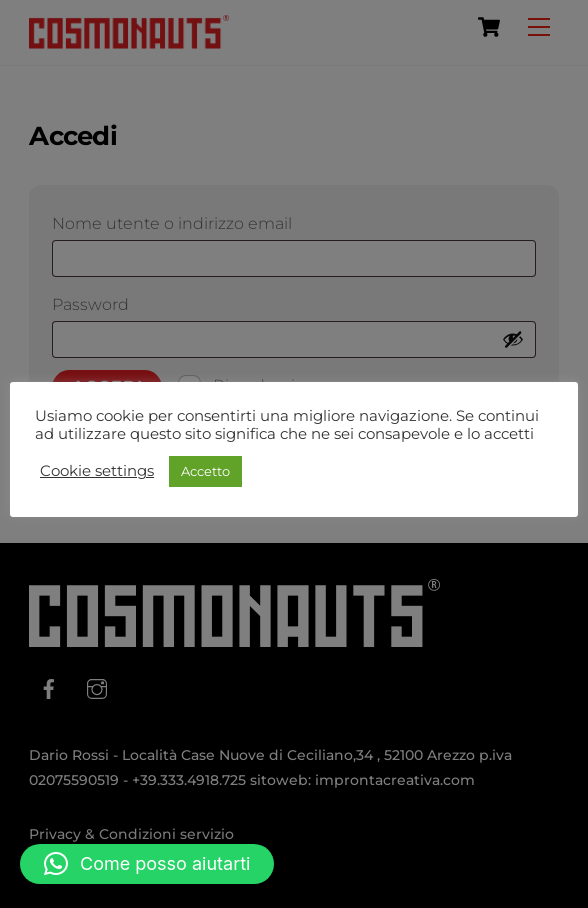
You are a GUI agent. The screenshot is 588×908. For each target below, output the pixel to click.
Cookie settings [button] (97, 471)
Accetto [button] (205, 471)
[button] (147, 864)
